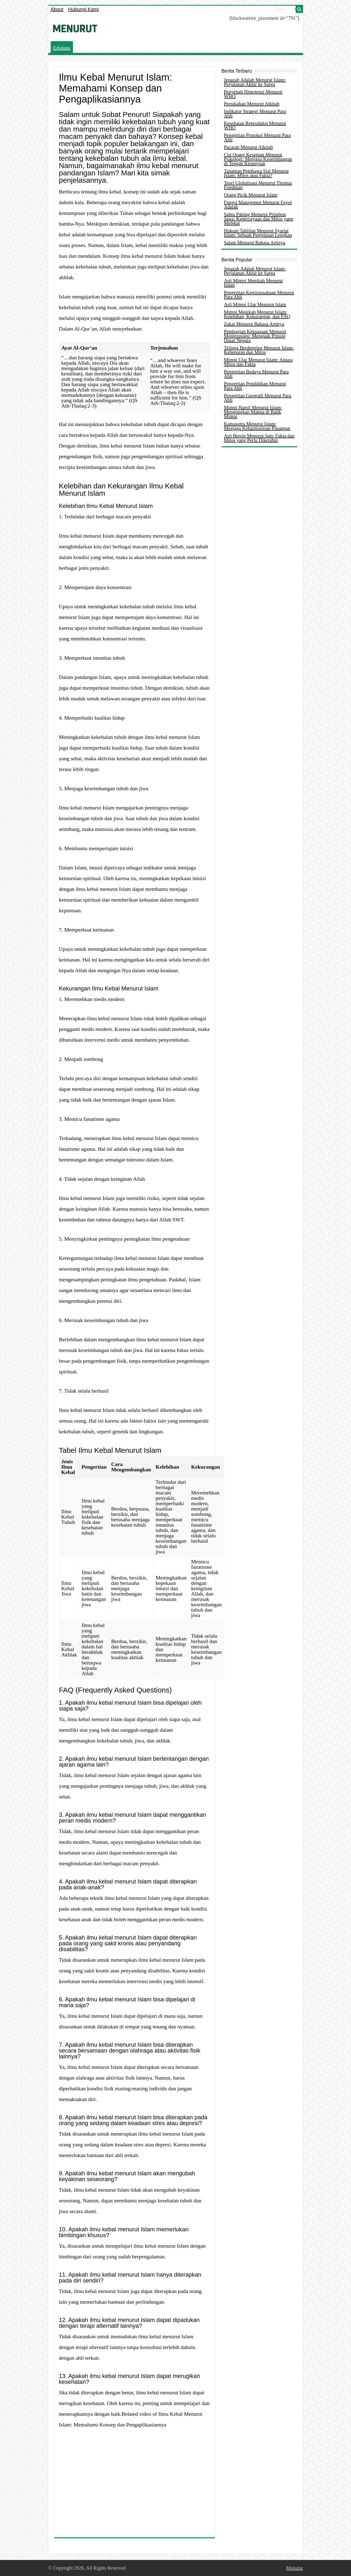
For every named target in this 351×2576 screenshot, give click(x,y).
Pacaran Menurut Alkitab (248, 147)
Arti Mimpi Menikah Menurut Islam (253, 283)
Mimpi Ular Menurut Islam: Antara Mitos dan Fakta (258, 362)
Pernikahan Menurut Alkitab (252, 103)
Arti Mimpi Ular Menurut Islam (255, 304)
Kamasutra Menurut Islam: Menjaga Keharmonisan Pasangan (257, 426)
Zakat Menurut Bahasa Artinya (254, 324)
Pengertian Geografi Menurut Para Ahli (257, 398)
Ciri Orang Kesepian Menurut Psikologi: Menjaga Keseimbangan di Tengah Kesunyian (258, 159)
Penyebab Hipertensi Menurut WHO (253, 94)
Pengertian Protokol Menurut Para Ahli (257, 137)
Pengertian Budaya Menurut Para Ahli (256, 374)
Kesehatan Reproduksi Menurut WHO (255, 125)
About (57, 9)
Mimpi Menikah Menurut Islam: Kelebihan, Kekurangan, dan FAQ (257, 314)
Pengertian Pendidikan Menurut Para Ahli (255, 386)
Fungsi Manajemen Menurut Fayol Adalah (258, 204)
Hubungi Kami (83, 9)
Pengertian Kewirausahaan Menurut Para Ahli (259, 295)
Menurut (294, 2568)
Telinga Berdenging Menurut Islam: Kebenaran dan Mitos (259, 350)
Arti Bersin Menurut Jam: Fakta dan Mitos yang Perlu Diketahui (259, 438)
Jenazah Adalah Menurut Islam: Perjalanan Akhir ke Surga (255, 82)
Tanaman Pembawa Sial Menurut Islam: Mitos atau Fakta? (256, 173)
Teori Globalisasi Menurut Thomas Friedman (258, 185)
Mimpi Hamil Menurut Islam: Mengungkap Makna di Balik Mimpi (253, 412)
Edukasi (61, 48)
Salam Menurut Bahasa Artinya (254, 242)
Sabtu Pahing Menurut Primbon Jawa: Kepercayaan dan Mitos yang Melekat (258, 219)
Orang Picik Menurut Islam (250, 195)
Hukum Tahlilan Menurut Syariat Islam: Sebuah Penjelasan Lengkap (258, 233)
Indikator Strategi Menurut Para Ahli (255, 113)
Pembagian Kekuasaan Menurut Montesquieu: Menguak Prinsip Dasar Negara (255, 336)
